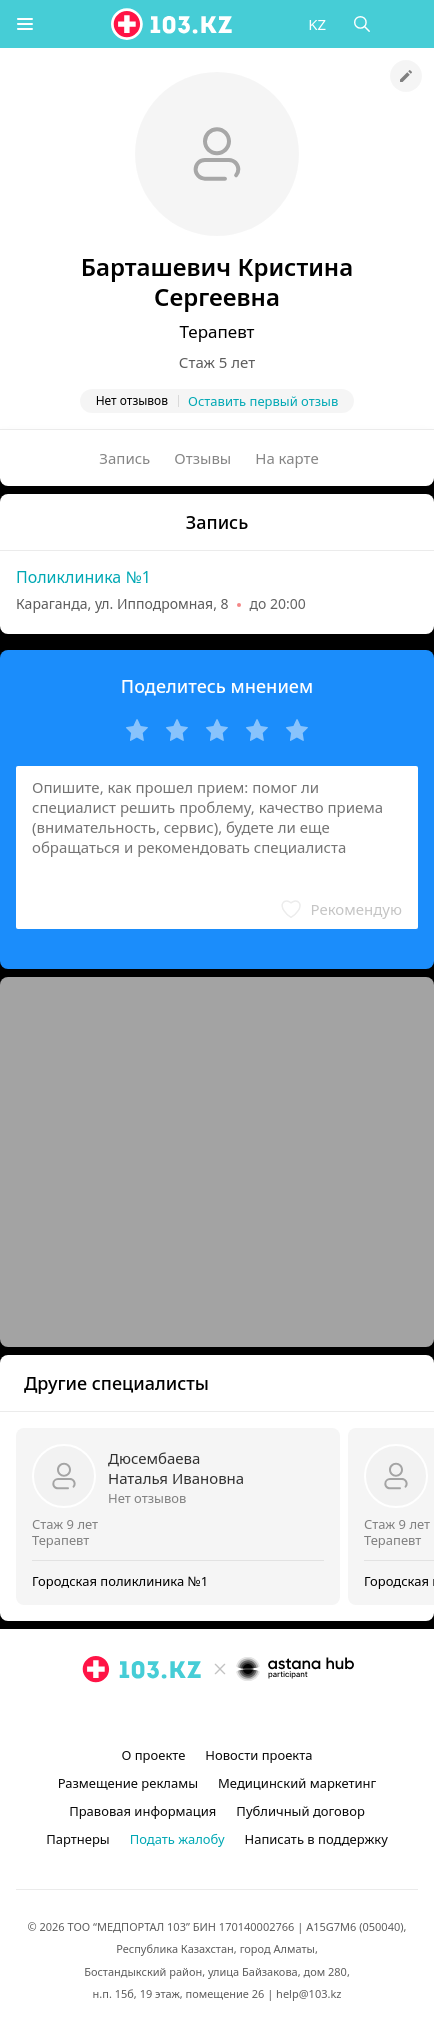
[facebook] (219, 1715)
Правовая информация (142, 1811)
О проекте (153, 1755)
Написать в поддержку (316, 1839)
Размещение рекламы (128, 1783)
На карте (286, 458)
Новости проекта (258, 1755)
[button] (25, 24)
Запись (124, 458)
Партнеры (78, 1839)
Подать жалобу (177, 1839)
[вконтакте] (251, 1715)
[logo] (173, 24)
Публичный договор (300, 1811)
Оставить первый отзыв (263, 401)
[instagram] (187, 1715)
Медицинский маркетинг (297, 1783)
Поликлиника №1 (83, 577)
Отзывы (202, 458)
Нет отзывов (147, 1498)
